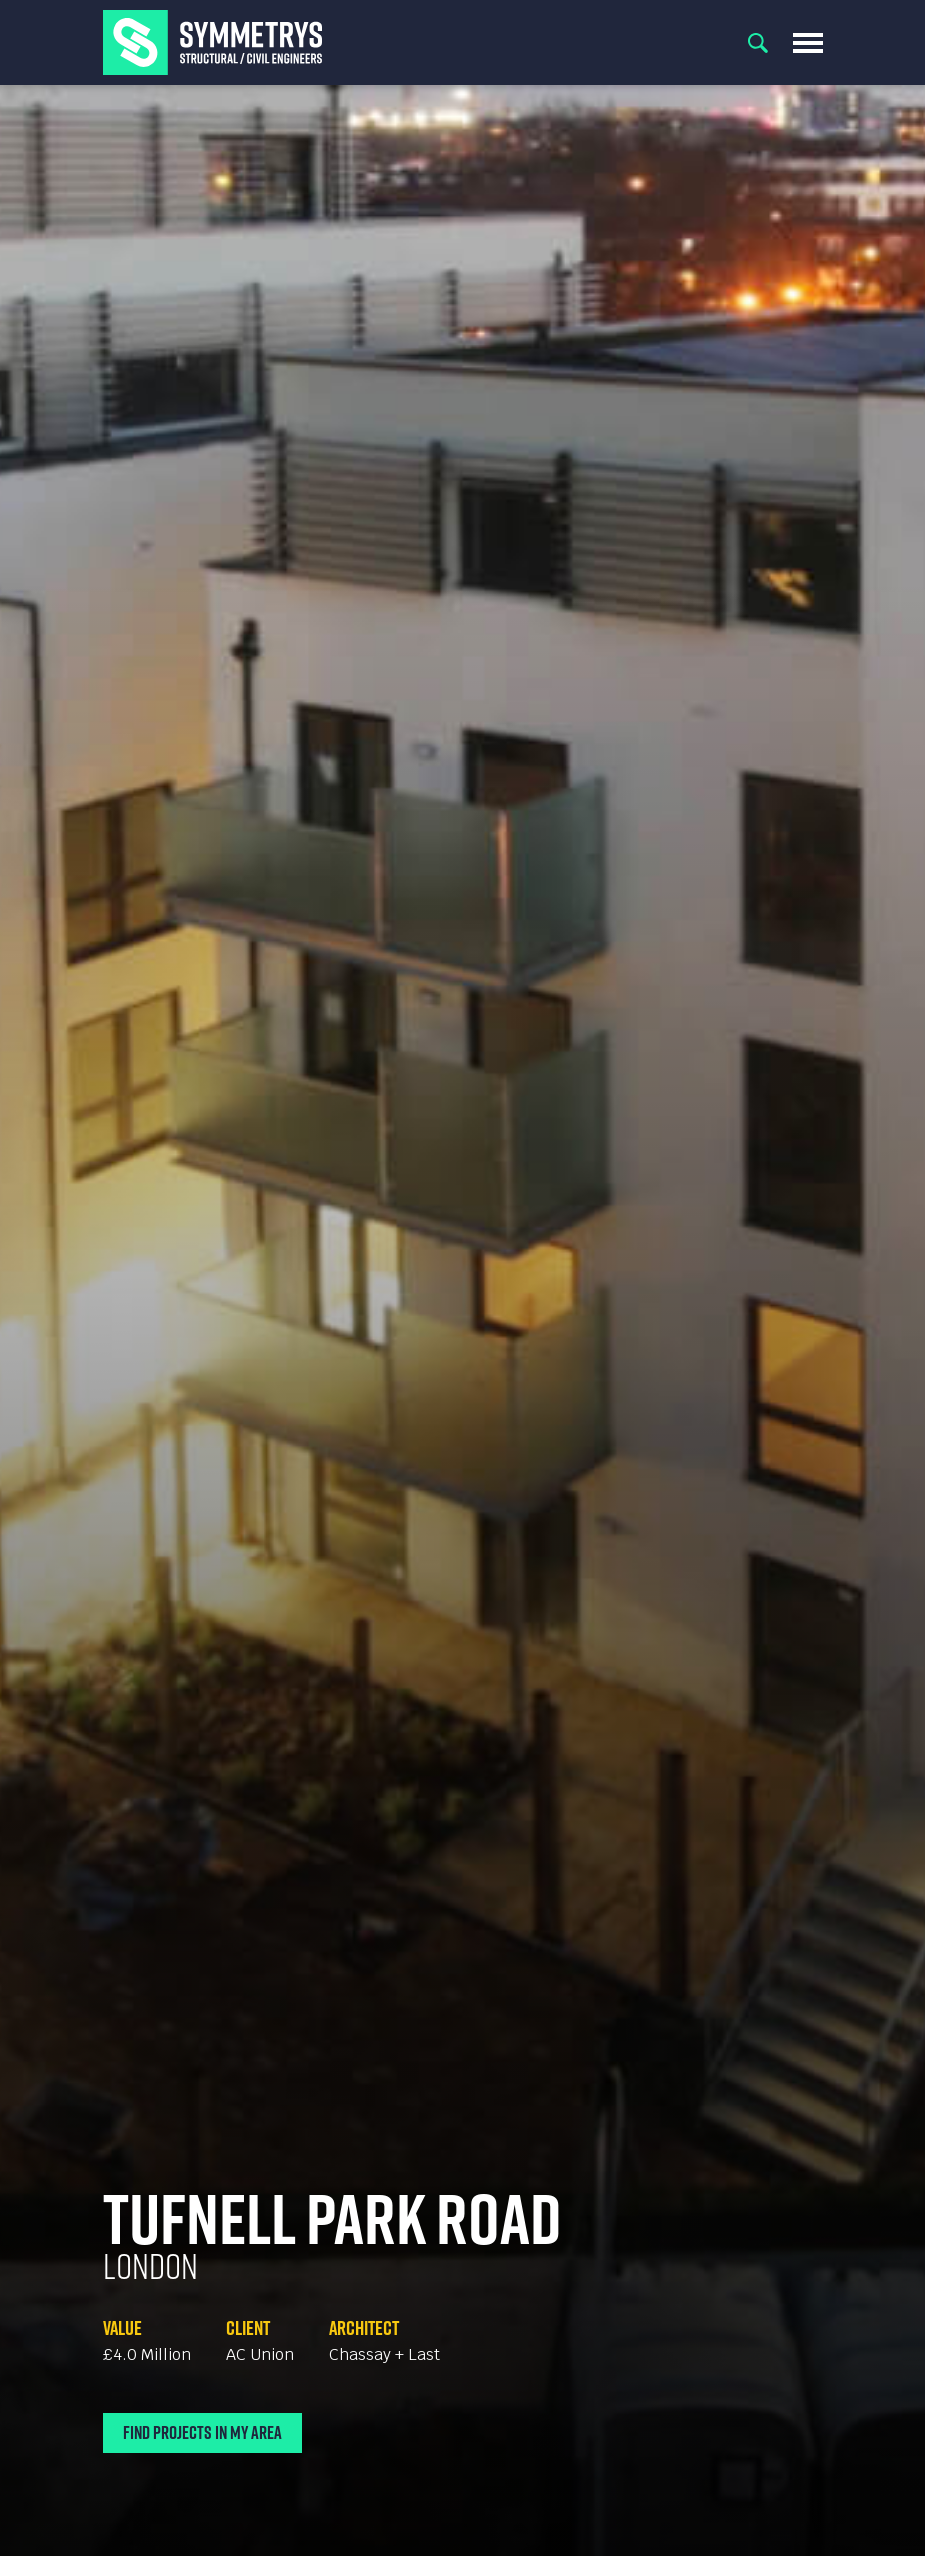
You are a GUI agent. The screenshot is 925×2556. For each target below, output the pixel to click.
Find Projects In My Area (202, 2432)
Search (758, 43)
